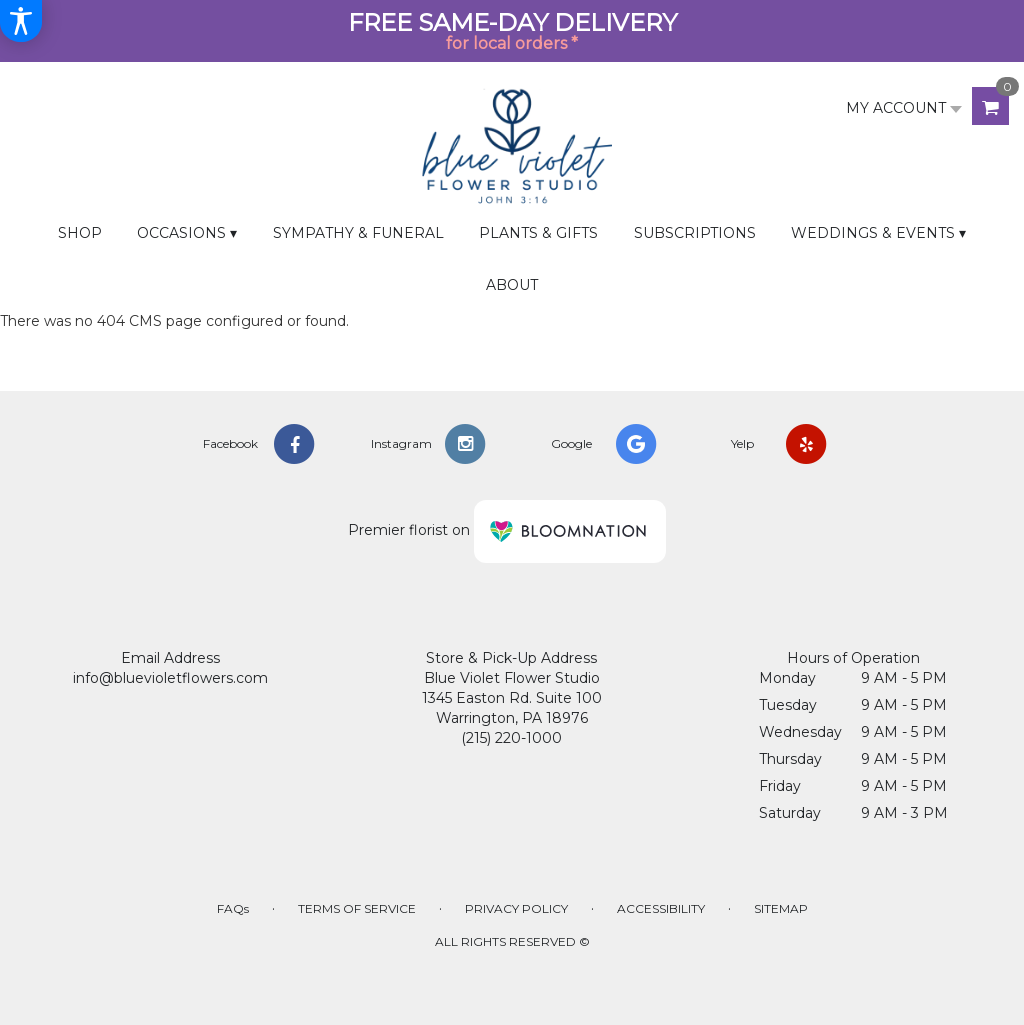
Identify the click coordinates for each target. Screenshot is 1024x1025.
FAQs (233, 908)
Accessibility (661, 908)
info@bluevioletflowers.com (170, 678)
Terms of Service (357, 908)
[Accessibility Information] (21, 21)
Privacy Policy (516, 908)
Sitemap (781, 908)
